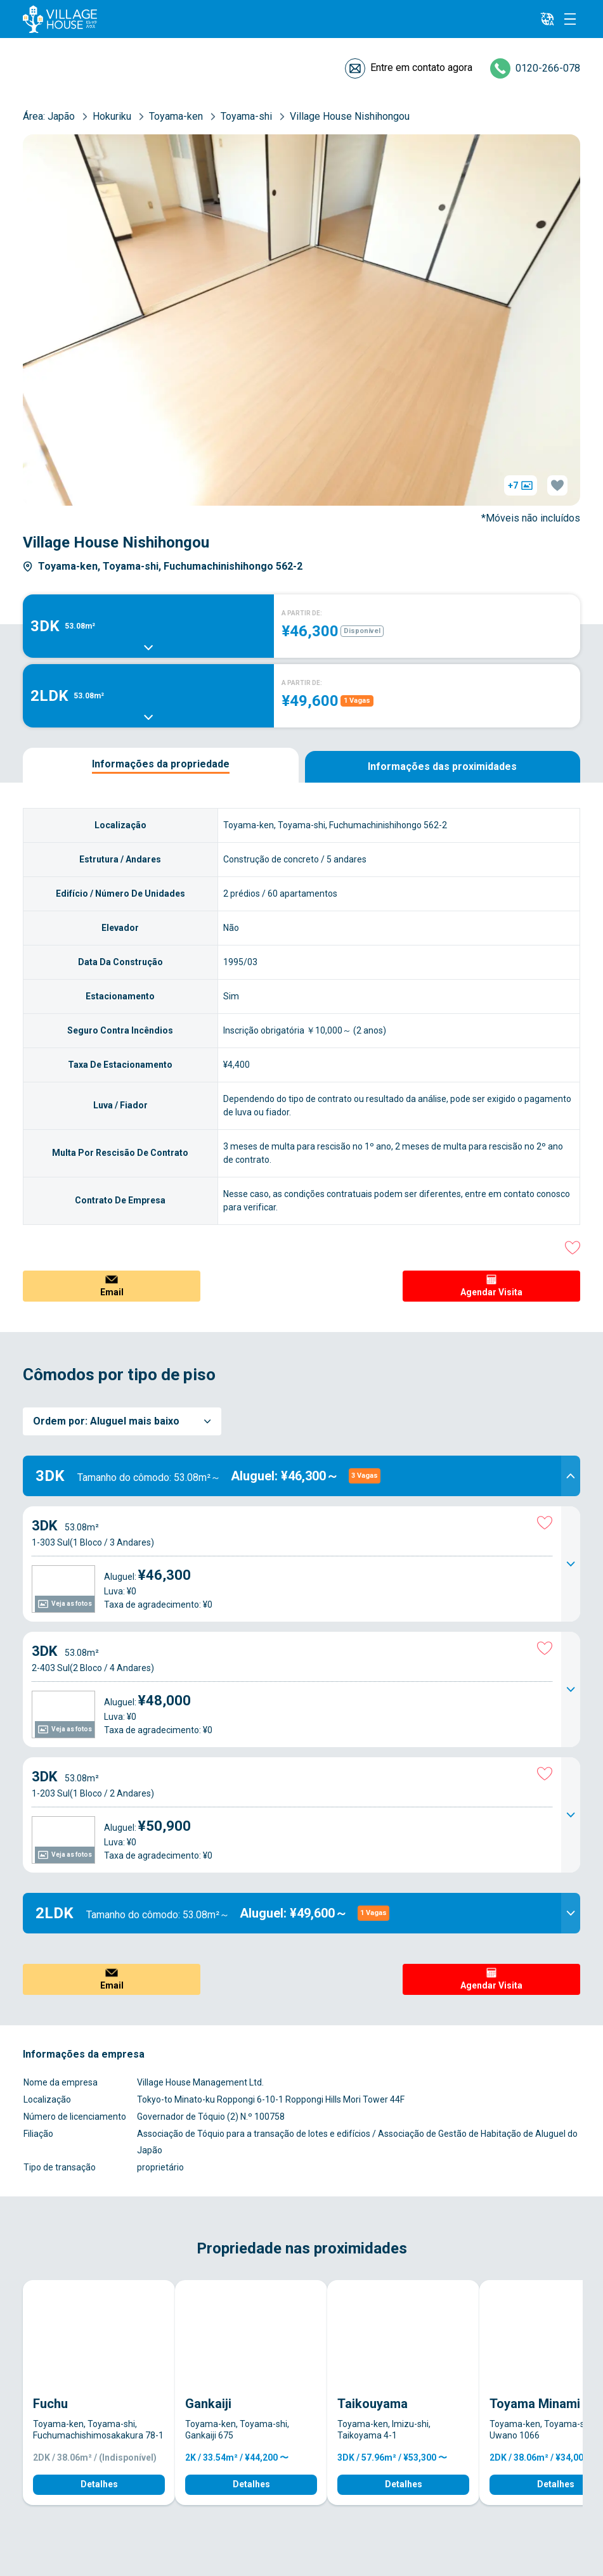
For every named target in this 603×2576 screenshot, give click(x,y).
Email (112, 1292)
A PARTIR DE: (302, 613)
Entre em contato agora (421, 67)
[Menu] (570, 19)
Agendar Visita (491, 1292)
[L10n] (547, 19)
